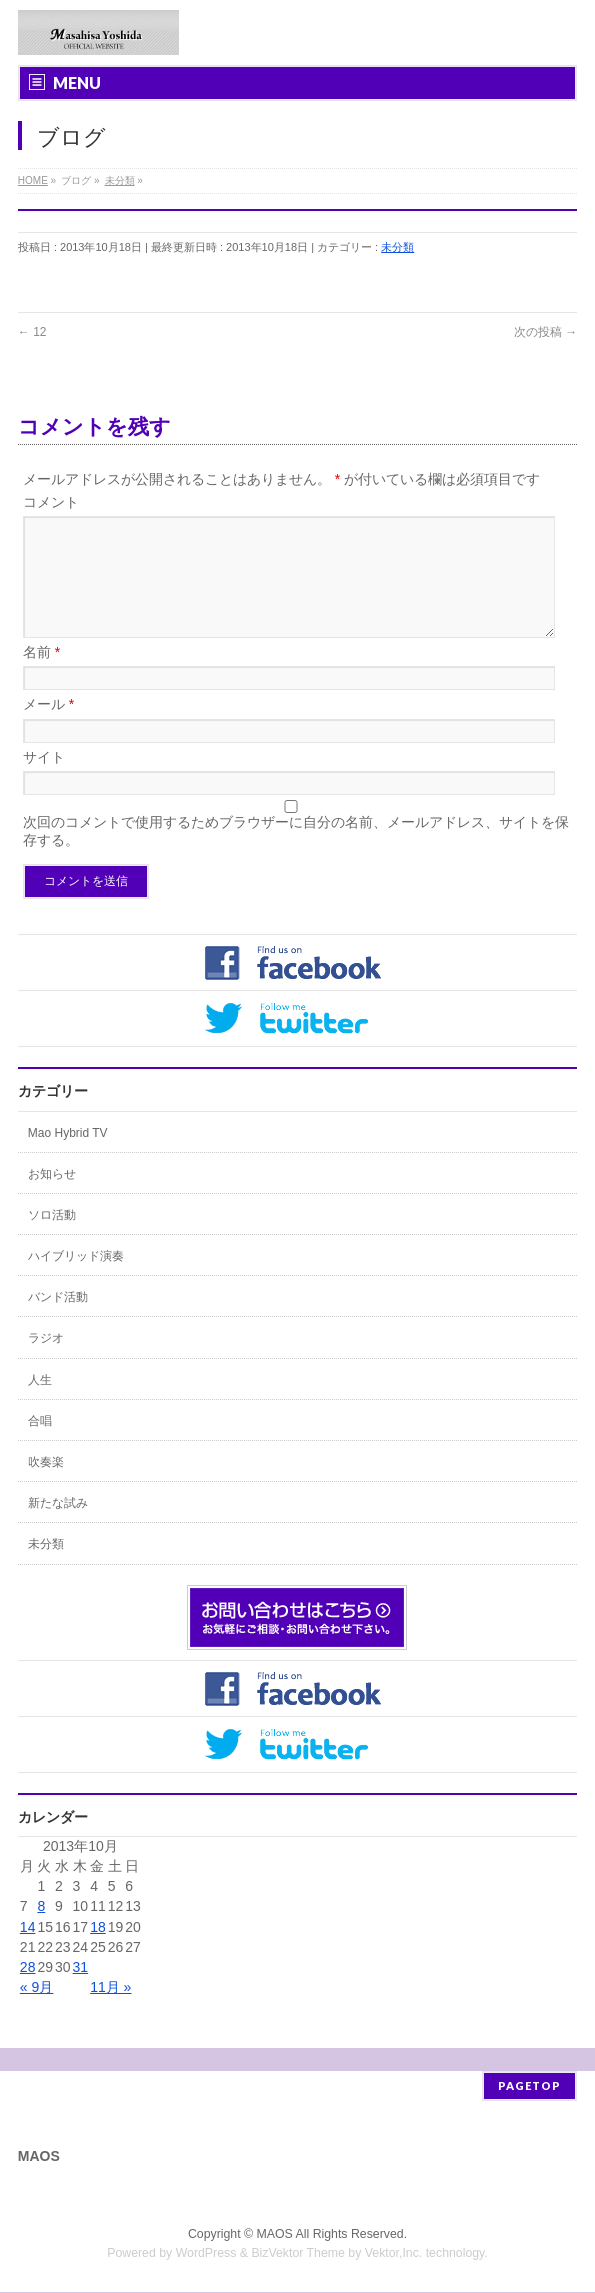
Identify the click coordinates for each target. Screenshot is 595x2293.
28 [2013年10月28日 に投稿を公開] (28, 1991)
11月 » (110, 2011)
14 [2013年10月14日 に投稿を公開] (28, 1951)
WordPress (206, 2254)
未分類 (397, 247)
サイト (44, 781)
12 (32, 332)
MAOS (275, 2235)
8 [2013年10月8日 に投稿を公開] (41, 1930)
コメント (51, 502)
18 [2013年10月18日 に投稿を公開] (98, 1951)
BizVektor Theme (298, 2254)
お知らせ (52, 1198)
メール (48, 728)
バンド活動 (58, 1321)
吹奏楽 (46, 1486)
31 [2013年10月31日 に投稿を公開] (81, 1991)
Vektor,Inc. (394, 2254)
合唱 (40, 1445)
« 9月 (36, 2011)
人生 (40, 1404)
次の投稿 (545, 332)
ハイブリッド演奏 (76, 1280)
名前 (41, 676)
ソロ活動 (52, 1239)
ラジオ (46, 1362)
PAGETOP (529, 2086)
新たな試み (58, 1527)
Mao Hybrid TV (68, 1157)
